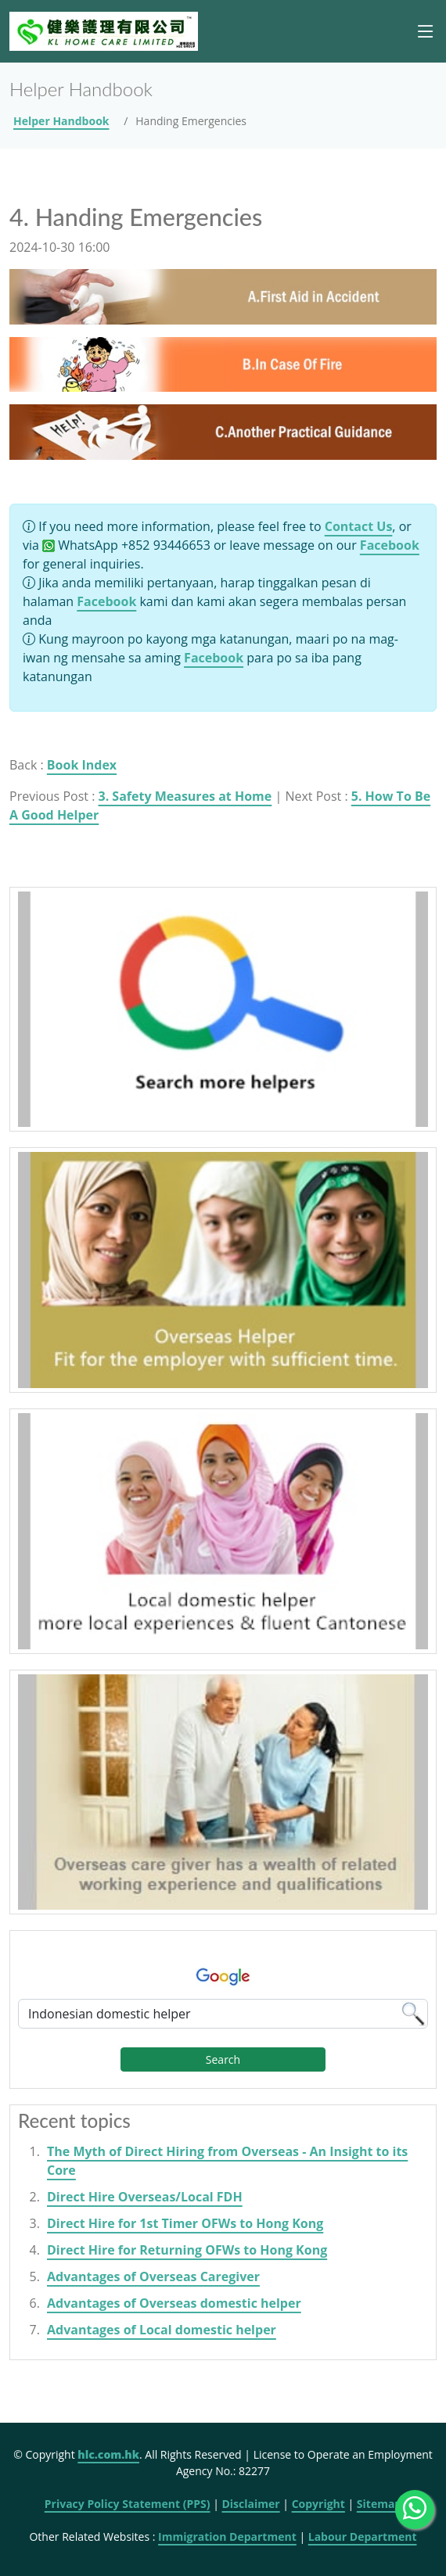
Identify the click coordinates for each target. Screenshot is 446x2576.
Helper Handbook (61, 120)
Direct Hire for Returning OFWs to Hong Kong (187, 2249)
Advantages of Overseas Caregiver (153, 2276)
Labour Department (362, 2536)
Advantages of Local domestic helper (161, 2329)
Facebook (389, 545)
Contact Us (359, 526)
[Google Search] (223, 2014)
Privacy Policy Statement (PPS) (127, 2503)
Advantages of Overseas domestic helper (174, 2303)
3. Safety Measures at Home (185, 796)
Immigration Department (227, 2536)
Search (223, 2059)
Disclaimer (250, 2503)
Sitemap (379, 2503)
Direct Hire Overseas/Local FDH (145, 2196)
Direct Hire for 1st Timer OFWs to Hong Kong (185, 2223)
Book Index (82, 764)
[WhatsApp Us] (414, 2509)
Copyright (318, 2503)
